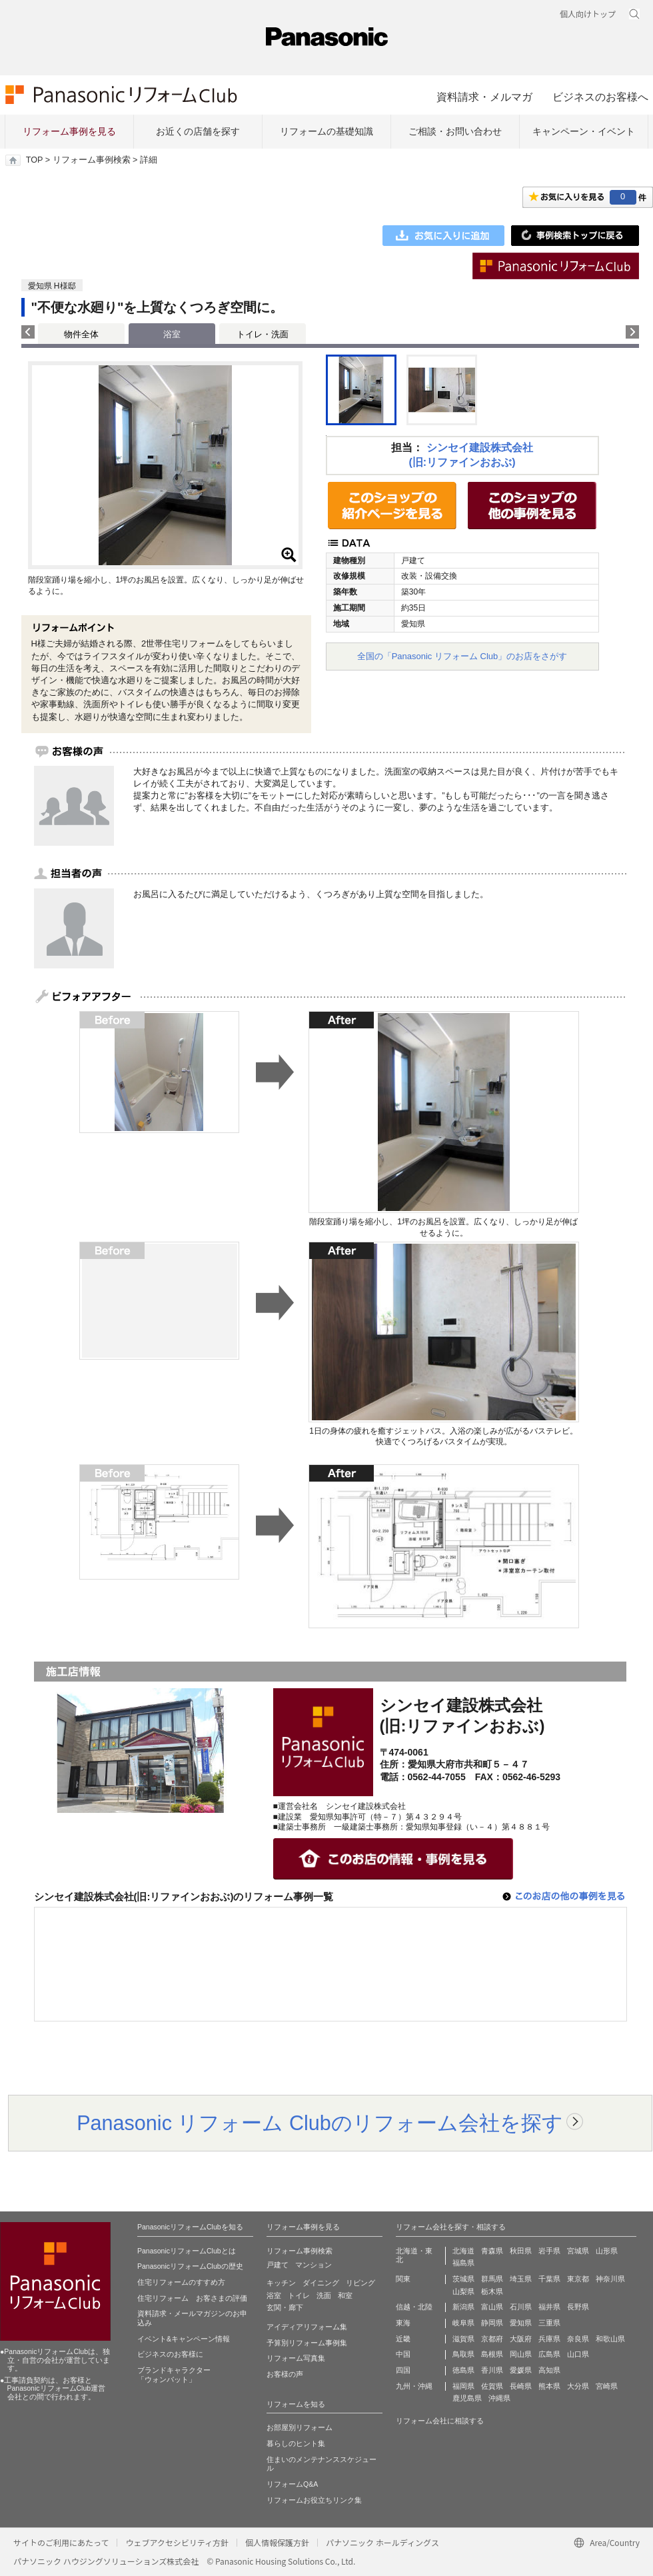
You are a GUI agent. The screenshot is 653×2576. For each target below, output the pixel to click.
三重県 (549, 2323)
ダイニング (321, 2283)
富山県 (492, 2307)
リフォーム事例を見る (69, 131)
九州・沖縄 (414, 2386)
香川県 (492, 2370)
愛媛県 (521, 2370)
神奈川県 (610, 2279)
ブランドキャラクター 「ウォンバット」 (174, 2374)
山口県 (578, 2354)
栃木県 (492, 2291)
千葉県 (549, 2279)
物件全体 (81, 334)
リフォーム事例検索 (92, 160)
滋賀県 (463, 2339)
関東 (403, 2279)
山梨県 (463, 2291)
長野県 (578, 2307)
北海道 (463, 2251)
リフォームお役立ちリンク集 (314, 2500)
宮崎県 (607, 2386)
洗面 (324, 2295)
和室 (345, 2295)
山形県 (607, 2251)
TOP (34, 160)
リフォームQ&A (292, 2484)
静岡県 (492, 2323)
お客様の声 (285, 2374)
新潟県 (463, 2307)
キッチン (281, 2283)
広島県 (549, 2354)
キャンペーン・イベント (583, 131)
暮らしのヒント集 (296, 2443)
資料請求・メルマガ (484, 97)
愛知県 (521, 2323)
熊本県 (549, 2386)
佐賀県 (492, 2386)
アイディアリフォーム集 (307, 2327)
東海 (403, 2323)
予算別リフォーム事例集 (307, 2343)
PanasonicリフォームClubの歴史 (190, 2266)
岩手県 (549, 2251)
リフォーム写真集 (296, 2358)
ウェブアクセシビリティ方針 (177, 2542)
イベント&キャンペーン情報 (183, 2339)
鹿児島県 (467, 2398)
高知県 (549, 2370)
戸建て (278, 2265)
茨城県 (463, 2279)
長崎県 (521, 2386)
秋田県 (521, 2251)
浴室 (274, 2295)
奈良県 (578, 2339)
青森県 (492, 2251)
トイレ (299, 2295)
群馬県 (492, 2279)
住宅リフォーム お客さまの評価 (192, 2298)
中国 (403, 2354)
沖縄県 (499, 2398)
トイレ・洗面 (263, 334)
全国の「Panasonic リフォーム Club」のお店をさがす (462, 656)
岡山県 (521, 2354)
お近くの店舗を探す (198, 131)
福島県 (463, 2263)
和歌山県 (610, 2339)
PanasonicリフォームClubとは (186, 2251)
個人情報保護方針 (277, 2542)
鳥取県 (463, 2354)
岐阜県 (463, 2323)
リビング (360, 2283)
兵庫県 (549, 2339)
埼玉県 (521, 2279)
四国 (403, 2370)
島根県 (492, 2354)
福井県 (549, 2307)
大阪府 (521, 2339)
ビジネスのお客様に (170, 2354)
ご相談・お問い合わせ (455, 131)
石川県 (521, 2307)
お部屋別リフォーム (299, 2427)
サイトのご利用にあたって (61, 2542)
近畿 (403, 2339)
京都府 (492, 2339)
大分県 (578, 2386)
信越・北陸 (414, 2307)
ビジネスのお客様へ (600, 97)
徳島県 (463, 2370)
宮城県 (578, 2251)
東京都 (578, 2279)
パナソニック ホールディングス (382, 2542)
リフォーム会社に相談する (440, 2421)
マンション (313, 2265)
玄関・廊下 (285, 2307)
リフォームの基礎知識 (326, 131)
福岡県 (463, 2386)
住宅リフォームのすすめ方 (181, 2282)
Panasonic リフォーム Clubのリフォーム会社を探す (320, 2122)
